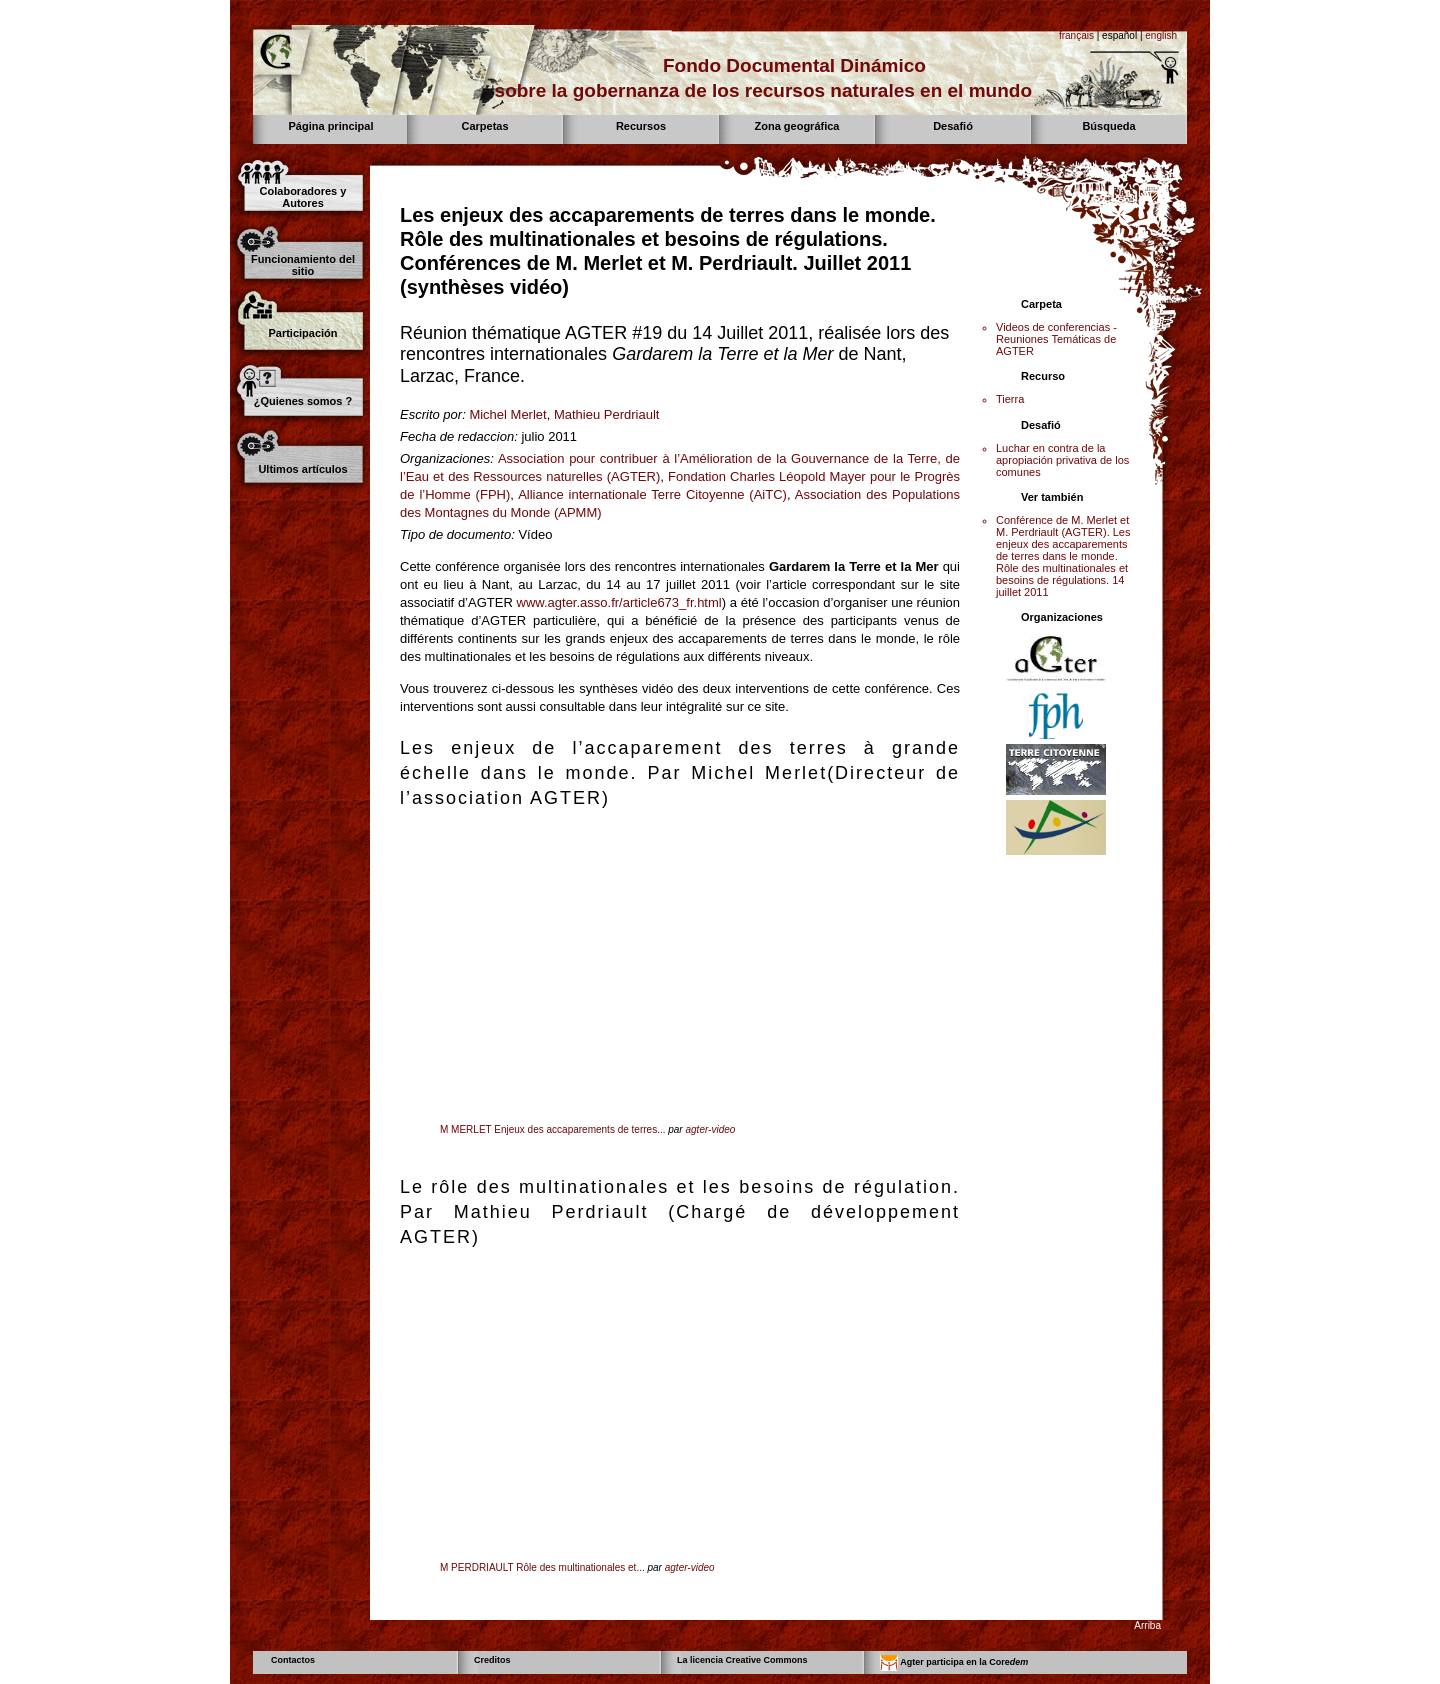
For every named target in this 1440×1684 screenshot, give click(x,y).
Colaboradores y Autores (303, 197)
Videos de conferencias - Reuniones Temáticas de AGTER (1056, 339)
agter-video (710, 1129)
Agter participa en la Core (954, 1663)
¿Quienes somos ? (303, 401)
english (1161, 35)
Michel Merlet (507, 414)
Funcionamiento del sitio (303, 265)
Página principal (331, 126)
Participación (302, 333)
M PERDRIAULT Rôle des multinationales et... (542, 1567)
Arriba (1147, 1625)
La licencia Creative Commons (742, 1660)
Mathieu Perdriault (607, 414)
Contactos (293, 1660)
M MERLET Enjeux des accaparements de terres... (552, 1129)
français (1076, 35)
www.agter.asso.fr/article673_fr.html (619, 602)
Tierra (1010, 399)
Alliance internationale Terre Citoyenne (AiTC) (652, 494)
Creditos (492, 1660)
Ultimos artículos (302, 469)
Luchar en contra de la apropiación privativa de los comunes (1062, 460)
